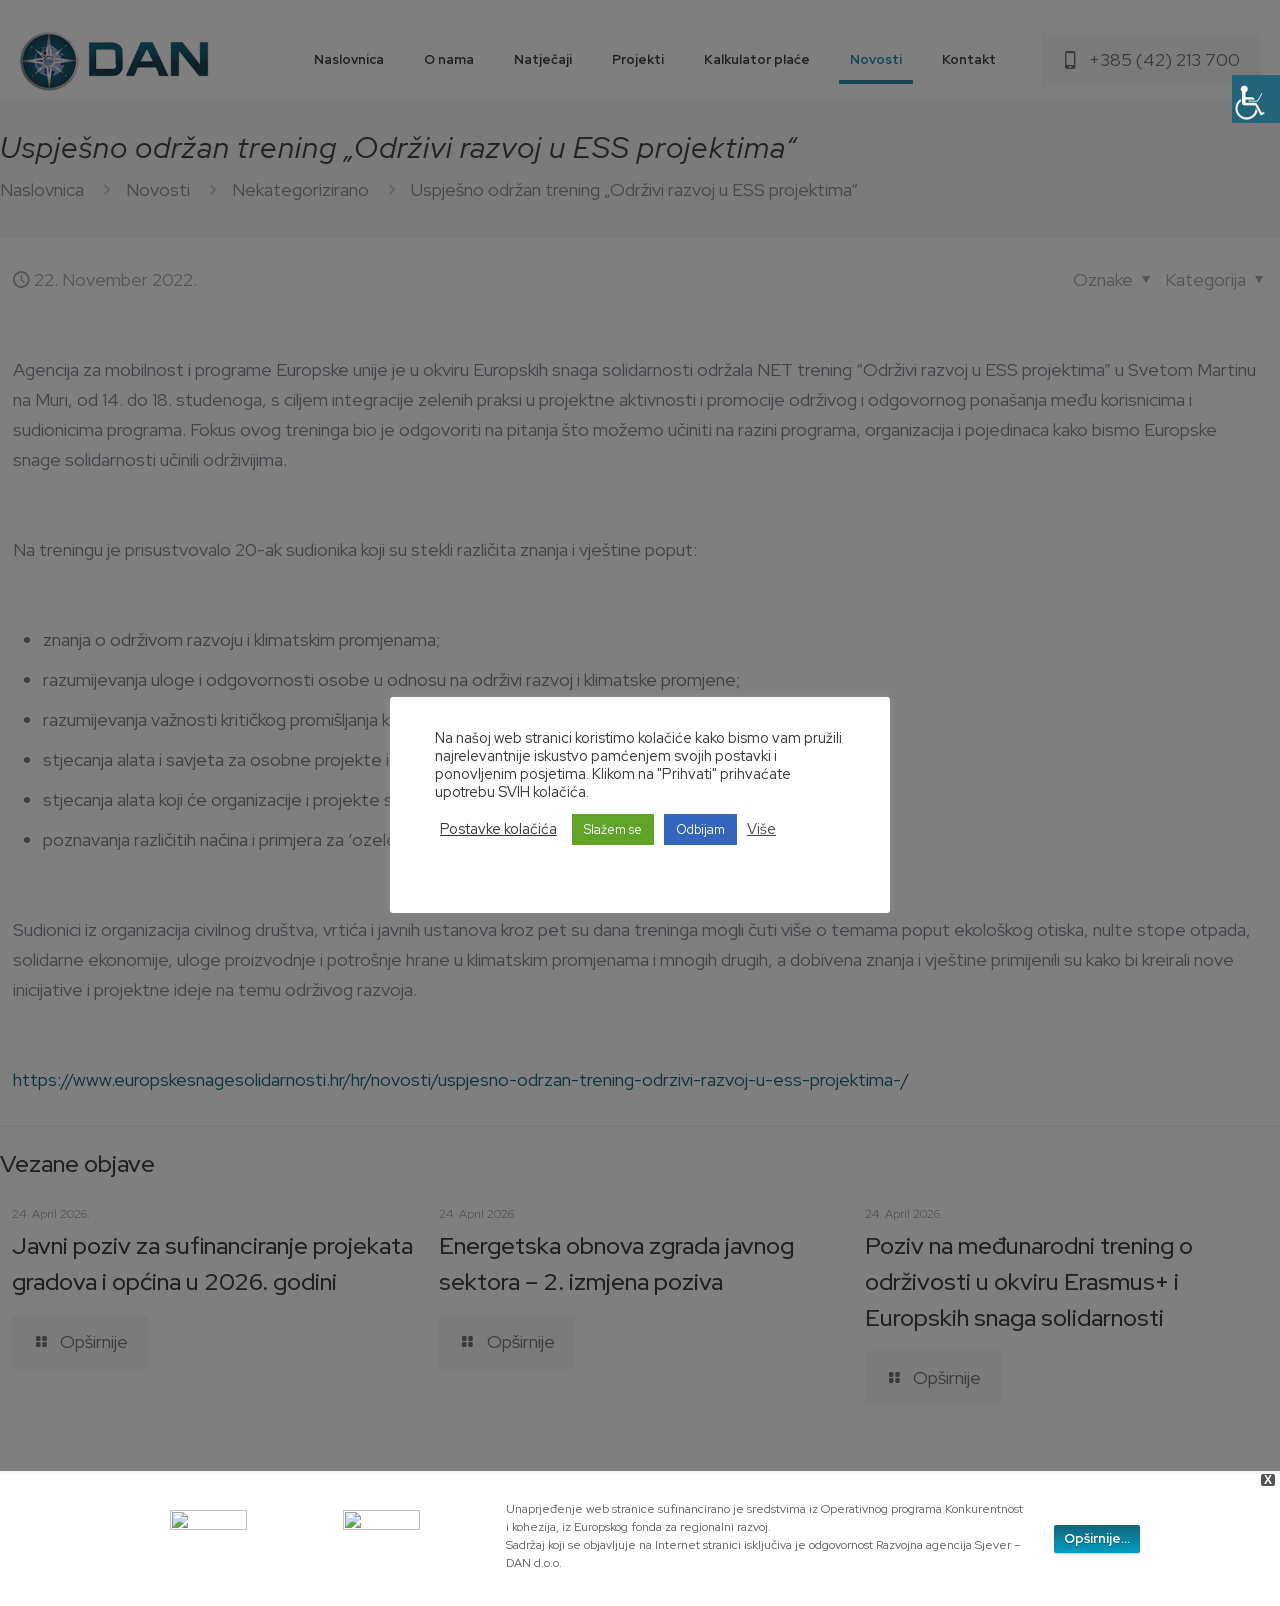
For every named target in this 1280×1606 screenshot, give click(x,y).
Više (761, 829)
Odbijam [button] (700, 829)
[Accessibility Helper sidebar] (1256, 99)
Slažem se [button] (613, 829)
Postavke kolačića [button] (498, 829)
